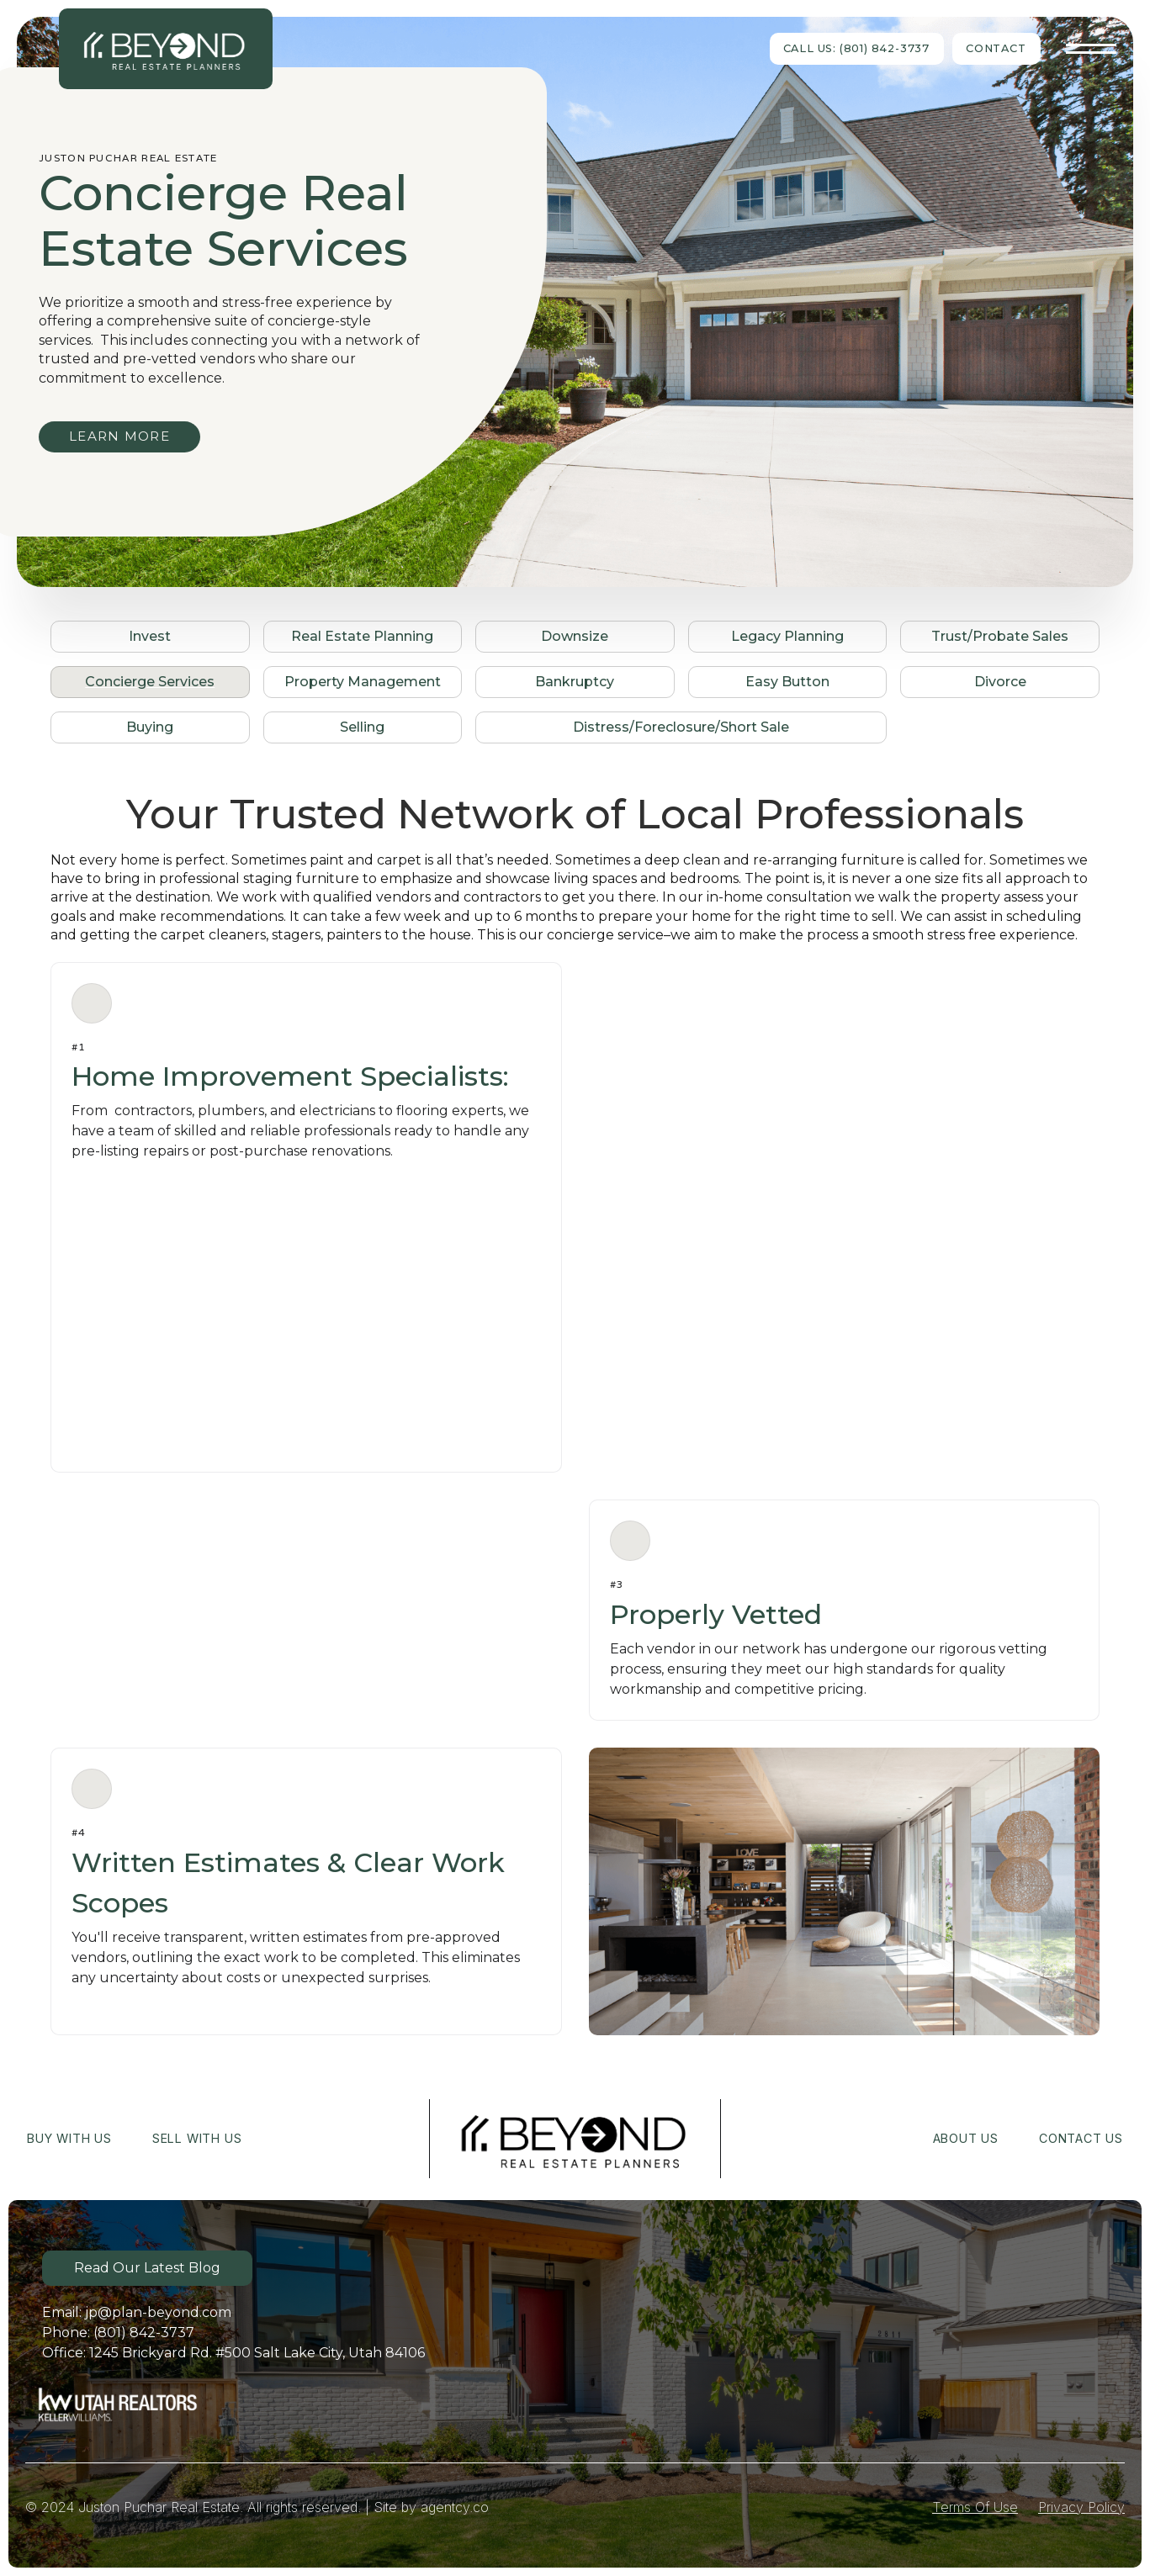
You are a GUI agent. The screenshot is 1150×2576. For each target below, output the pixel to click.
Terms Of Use (975, 2507)
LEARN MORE (119, 436)
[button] (1091, 49)
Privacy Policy (1081, 2507)
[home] (165, 48)
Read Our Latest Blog (147, 2268)
